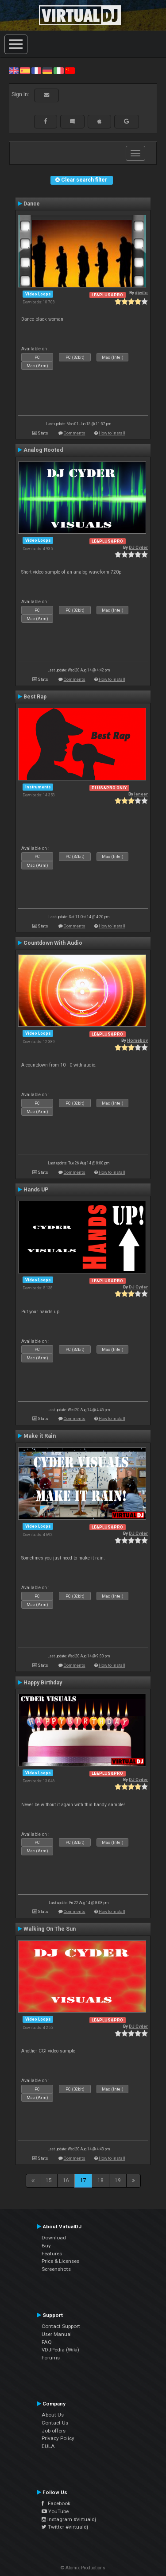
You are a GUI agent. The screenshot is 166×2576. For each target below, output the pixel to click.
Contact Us (55, 2423)
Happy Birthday (42, 1683)
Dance (31, 204)
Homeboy (137, 1040)
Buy (46, 2245)
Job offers (54, 2431)
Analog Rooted (43, 450)
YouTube (55, 2511)
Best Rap (34, 697)
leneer (141, 793)
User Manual (57, 2334)
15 (49, 2180)
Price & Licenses (60, 2261)
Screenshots (56, 2269)
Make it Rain (39, 1436)
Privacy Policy (58, 2438)
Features (52, 2253)
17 (83, 2180)
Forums (51, 2358)
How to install (112, 433)
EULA (48, 2446)
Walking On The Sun (49, 1929)
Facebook (56, 2503)
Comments (74, 433)
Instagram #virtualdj (69, 2519)
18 (100, 2180)
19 (118, 2180)
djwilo (141, 292)
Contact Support (61, 2326)
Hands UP (35, 1190)
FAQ (47, 2342)
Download (54, 2238)
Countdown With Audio (52, 943)
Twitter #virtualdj (65, 2527)
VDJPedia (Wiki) (60, 2350)
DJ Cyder (138, 547)
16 (66, 2180)
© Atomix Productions (83, 2568)
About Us (53, 2415)
